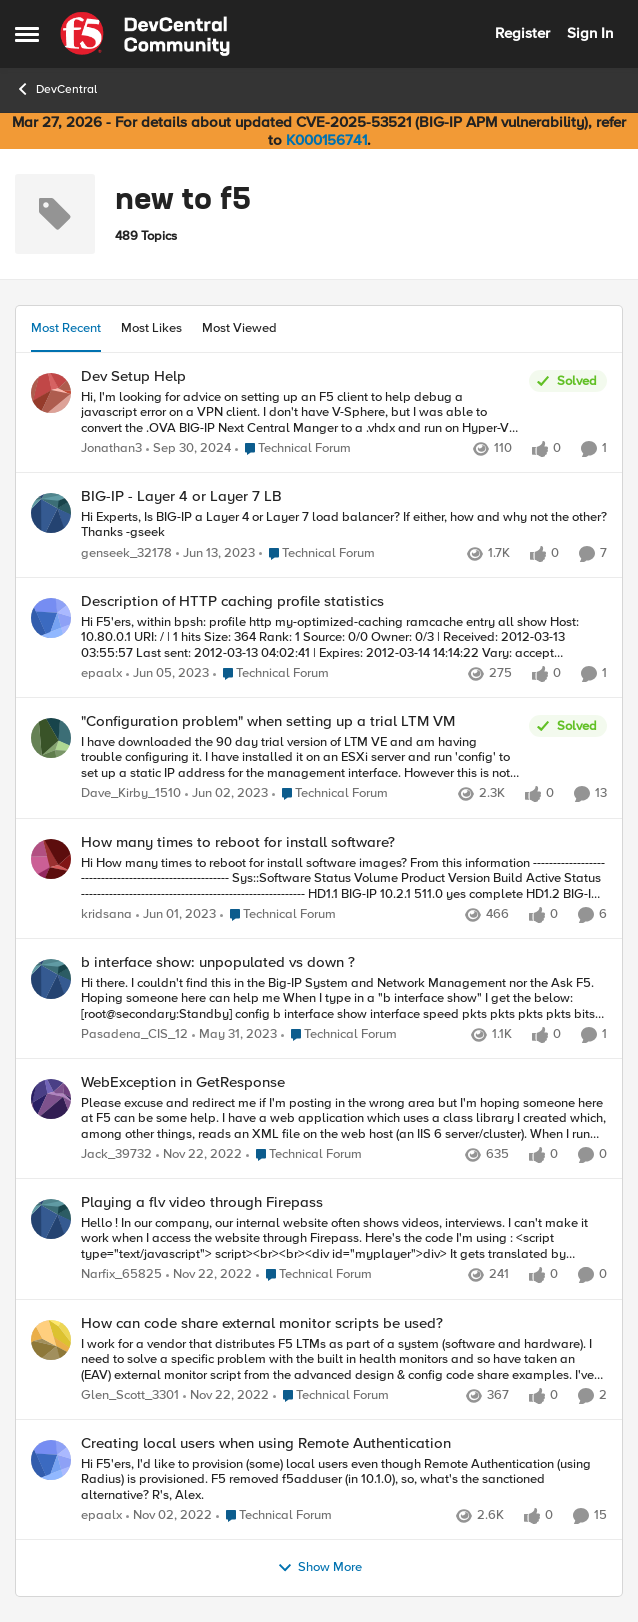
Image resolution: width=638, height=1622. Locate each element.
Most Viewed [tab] (239, 328)
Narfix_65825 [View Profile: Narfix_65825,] (121, 1275)
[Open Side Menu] (27, 34)
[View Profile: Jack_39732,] (51, 1099)
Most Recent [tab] (66, 328)
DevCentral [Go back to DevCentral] (56, 89)
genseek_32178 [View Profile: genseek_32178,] (126, 553)
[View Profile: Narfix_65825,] (51, 1219)
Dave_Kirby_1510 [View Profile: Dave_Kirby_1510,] (131, 794)
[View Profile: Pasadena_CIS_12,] (51, 979)
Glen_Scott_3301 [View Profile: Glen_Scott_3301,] (130, 1395)
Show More (319, 1568)
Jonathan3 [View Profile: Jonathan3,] (111, 448)
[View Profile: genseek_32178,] (51, 513)
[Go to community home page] (145, 34)
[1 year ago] (188, 449)
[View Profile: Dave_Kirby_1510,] (51, 738)
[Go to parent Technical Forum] (293, 449)
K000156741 (326, 140)
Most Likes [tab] (151, 328)
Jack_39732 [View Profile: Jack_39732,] (116, 1155)
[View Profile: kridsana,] (51, 859)
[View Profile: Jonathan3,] (51, 393)
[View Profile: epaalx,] (51, 618)
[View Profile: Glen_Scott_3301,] (51, 1340)
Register (522, 33)
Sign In (590, 33)
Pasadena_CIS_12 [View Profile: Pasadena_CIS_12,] (134, 1034)
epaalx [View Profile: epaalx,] (101, 673)
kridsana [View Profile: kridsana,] (106, 914)
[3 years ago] (215, 554)
